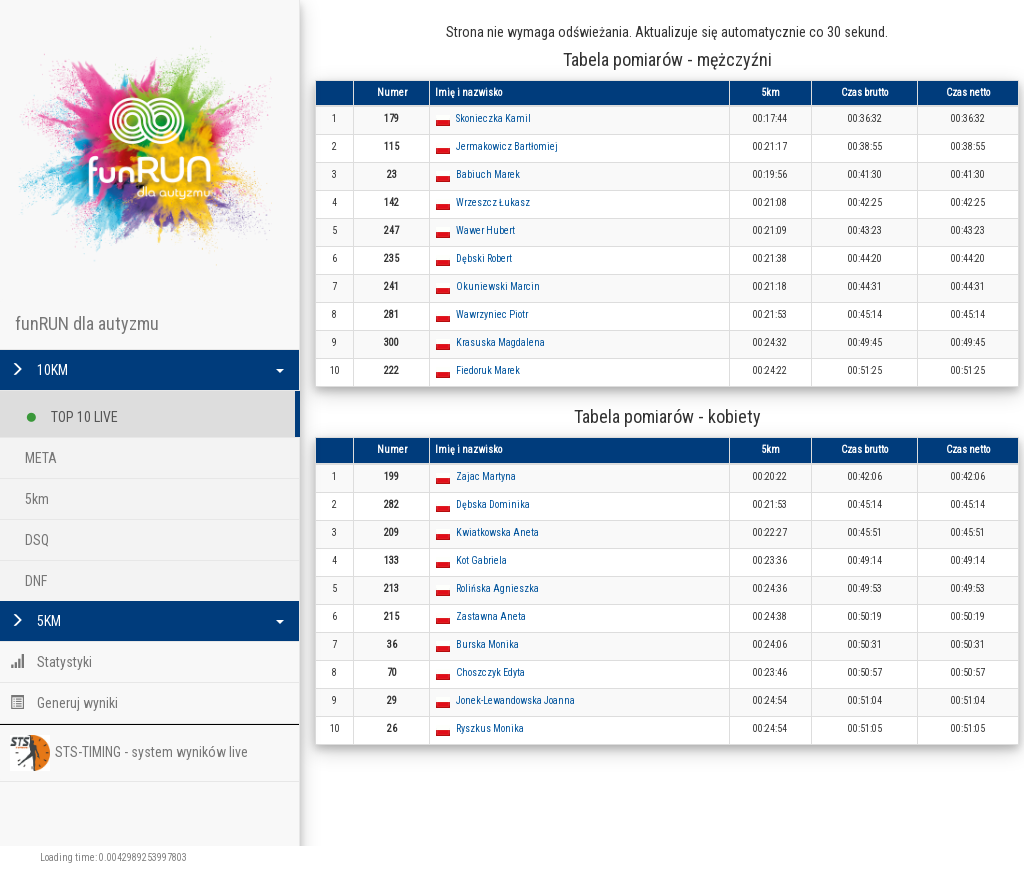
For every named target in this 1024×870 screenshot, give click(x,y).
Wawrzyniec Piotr (492, 314)
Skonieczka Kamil (493, 118)
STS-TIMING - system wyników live (129, 753)
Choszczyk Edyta (490, 672)
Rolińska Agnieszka (497, 588)
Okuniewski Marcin (498, 286)
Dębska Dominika (493, 504)
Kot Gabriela (481, 560)
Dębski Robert (484, 258)
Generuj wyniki (64, 703)
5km (37, 499)
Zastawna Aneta (491, 616)
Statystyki (51, 662)
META (41, 458)
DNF (36, 581)
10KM (147, 370)
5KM (147, 621)
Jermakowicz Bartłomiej (507, 146)
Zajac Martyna (486, 476)
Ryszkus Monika (490, 728)
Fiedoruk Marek (488, 370)
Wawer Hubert (485, 230)
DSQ (37, 540)
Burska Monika (487, 644)
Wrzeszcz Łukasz (493, 202)
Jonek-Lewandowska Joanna (515, 700)
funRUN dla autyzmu (87, 323)
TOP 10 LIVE (71, 413)
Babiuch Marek (488, 174)
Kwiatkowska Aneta (497, 532)
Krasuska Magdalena (500, 342)
